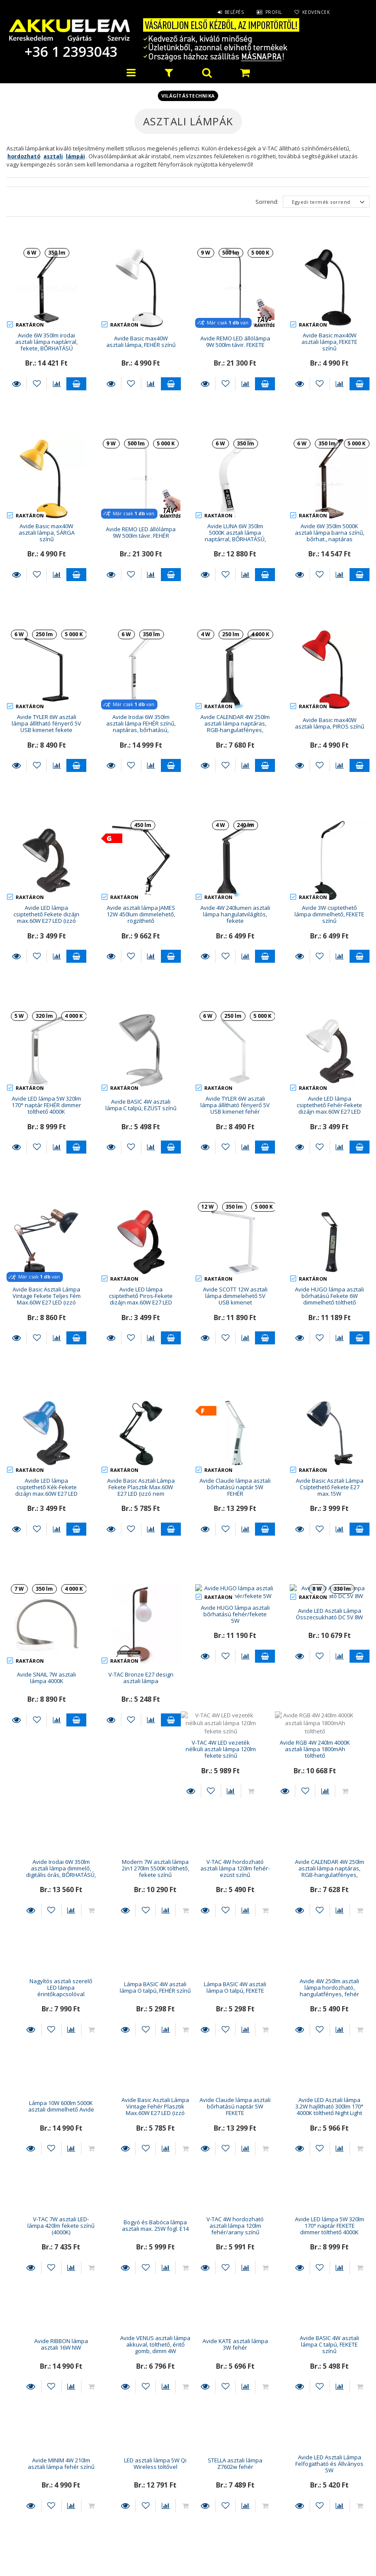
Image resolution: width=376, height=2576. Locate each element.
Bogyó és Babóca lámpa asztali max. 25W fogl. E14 (329, 2010)
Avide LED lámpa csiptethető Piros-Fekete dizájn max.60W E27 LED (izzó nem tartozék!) (141, 1299)
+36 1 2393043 (69, 51)
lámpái (75, 156)
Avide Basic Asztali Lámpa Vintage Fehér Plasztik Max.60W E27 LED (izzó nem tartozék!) (329, 1895)
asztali (53, 156)
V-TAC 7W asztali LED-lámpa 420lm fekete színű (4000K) (235, 2010)
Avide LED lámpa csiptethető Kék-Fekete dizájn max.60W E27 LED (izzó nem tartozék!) (46, 1419)
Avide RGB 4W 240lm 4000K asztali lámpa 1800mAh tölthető (141, 1653)
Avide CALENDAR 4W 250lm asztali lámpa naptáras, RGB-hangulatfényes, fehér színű (141, 1776)
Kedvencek (316, 12)
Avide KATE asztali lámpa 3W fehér (46, 2248)
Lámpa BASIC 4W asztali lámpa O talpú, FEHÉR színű (329, 1772)
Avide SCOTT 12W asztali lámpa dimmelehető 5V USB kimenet (235, 1296)
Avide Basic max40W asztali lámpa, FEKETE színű (329, 342)
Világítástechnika (188, 95)
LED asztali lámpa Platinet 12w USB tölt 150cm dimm (235, 2367)
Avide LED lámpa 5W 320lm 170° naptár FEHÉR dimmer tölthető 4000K (46, 1105)
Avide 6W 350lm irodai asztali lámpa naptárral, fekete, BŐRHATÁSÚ (46, 342)
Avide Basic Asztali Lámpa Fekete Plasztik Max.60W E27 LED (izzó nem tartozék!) (141, 1419)
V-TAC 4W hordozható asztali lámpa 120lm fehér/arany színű (46, 2129)
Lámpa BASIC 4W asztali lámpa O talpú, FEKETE (46, 1891)
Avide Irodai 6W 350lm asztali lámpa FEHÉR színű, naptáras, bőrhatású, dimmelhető (141, 727)
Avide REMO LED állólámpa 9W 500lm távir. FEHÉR (141, 532)
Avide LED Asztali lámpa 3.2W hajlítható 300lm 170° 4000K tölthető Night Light (141, 2010)
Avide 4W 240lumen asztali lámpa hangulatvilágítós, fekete (235, 914)
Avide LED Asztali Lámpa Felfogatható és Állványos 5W (141, 2368)
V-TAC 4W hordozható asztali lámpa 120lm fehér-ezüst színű (46, 1772)
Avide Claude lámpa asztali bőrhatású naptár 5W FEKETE (46, 2010)
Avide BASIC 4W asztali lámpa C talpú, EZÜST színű (141, 1105)
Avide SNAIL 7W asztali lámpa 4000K (46, 1534)
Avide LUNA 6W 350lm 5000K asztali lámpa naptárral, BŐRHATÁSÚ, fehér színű (235, 536)
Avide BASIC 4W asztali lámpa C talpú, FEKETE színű (140, 2249)
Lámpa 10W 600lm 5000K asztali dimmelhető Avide (235, 1891)
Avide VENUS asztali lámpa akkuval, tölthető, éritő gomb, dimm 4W (329, 2129)
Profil (273, 12)
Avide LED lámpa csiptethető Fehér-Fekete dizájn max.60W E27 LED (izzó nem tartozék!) (329, 1108)
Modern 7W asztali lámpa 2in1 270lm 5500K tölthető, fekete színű (329, 1653)
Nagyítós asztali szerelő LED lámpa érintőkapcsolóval (235, 1772)
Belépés (234, 12)
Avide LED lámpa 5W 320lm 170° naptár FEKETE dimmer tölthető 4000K (141, 2129)
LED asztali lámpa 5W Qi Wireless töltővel (329, 2248)
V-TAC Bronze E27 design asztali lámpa (140, 1534)
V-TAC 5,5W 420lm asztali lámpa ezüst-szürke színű (329, 2367)
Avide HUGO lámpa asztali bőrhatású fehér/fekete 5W (235, 1534)
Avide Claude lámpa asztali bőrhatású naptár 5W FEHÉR (235, 1415)
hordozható (23, 156)
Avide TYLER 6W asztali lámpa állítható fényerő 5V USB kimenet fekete (46, 723)
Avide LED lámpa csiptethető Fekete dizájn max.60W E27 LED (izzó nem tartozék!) (46, 918)
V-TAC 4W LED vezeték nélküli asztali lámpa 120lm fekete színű (46, 1653)
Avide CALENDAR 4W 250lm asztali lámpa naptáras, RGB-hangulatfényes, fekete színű (235, 727)
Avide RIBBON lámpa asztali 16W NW (235, 2129)
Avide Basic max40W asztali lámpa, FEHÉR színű (141, 341)
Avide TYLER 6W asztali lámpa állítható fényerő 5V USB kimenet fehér (235, 1105)
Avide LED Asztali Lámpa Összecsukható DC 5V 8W (329, 1534)
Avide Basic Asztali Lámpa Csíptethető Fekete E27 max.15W (329, 1415)
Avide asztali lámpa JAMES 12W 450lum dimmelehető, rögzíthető (141, 914)
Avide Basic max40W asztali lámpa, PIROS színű (329, 723)
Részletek (16, 383)
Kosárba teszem (76, 383)
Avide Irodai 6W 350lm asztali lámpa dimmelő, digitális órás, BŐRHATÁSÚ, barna (235, 1657)
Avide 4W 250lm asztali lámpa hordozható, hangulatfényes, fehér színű (140, 1895)
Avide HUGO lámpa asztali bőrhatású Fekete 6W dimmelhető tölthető (329, 1296)
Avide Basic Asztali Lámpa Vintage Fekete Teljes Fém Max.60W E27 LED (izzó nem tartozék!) (47, 1299)
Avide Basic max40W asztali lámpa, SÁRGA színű (47, 533)
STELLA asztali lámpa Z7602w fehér (46, 2367)
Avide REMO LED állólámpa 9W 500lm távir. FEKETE (235, 341)
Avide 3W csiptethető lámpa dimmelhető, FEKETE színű (329, 914)
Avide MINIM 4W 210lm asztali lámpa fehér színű (235, 2248)
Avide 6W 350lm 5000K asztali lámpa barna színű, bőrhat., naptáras (329, 533)
